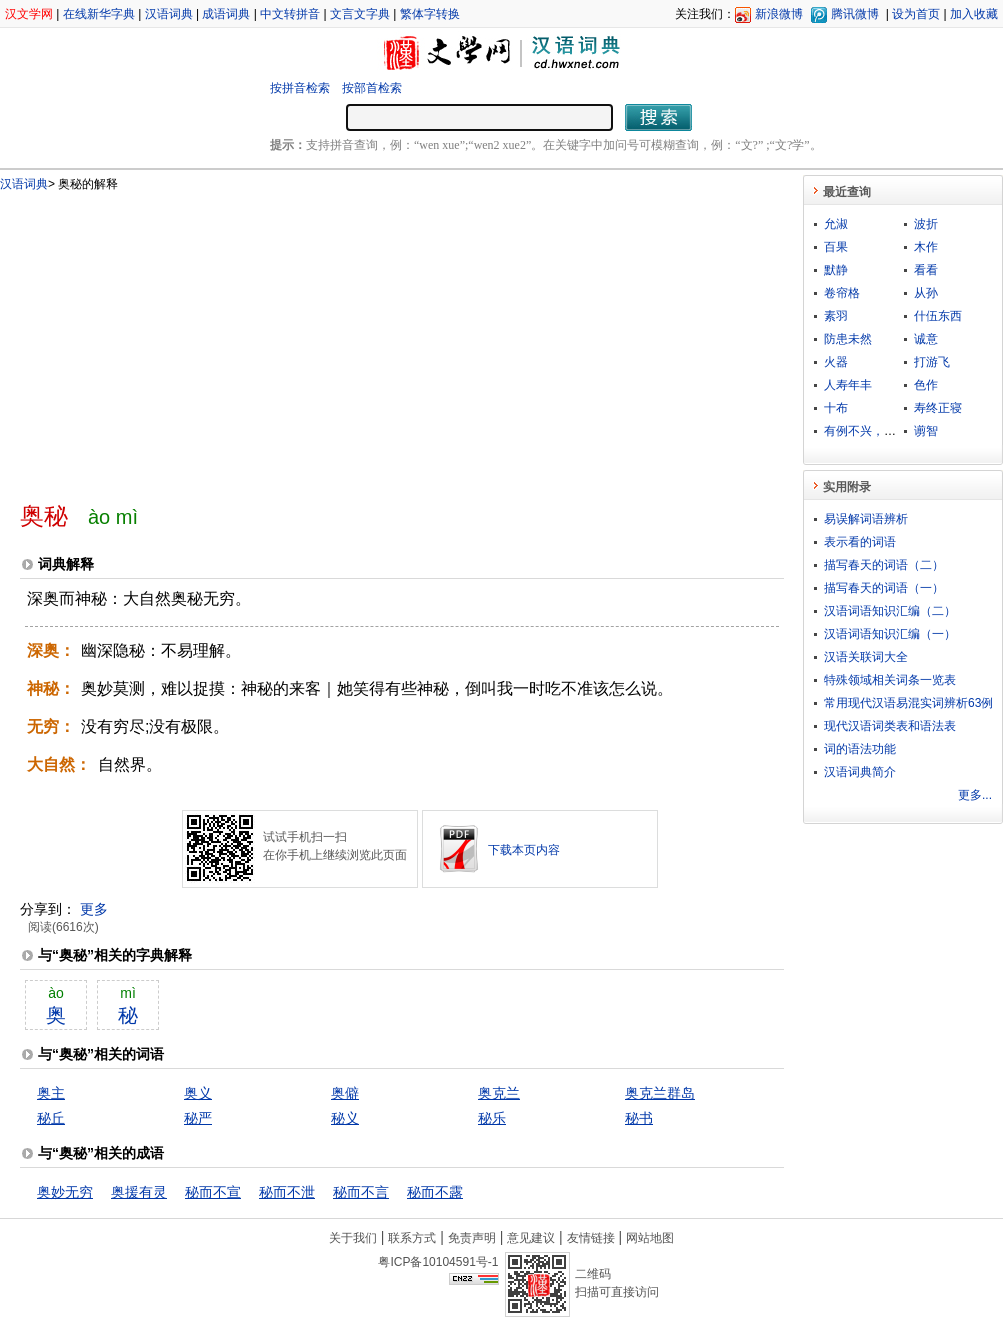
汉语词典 (169, 14)
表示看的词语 (860, 542)
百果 (836, 247)
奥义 (198, 1093)
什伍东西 (938, 316)
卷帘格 (842, 293)
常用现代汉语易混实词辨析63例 (908, 703)
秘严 (198, 1118)
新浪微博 (779, 14)
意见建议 (531, 1238)
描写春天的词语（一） (884, 588)
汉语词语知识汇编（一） (890, 634)
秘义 (345, 1118)
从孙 (926, 293)
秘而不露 (435, 1192)
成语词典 (226, 14)
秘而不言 (361, 1192)
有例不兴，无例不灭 (878, 431)
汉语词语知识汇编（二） (890, 611)
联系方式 (412, 1238)
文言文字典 (360, 14)
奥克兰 (499, 1093)
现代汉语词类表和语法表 (890, 726)
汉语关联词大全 (866, 657)
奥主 (51, 1093)
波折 (926, 224)
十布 (836, 408)
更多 (94, 909)
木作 (926, 247)
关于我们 (353, 1238)
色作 (926, 385)
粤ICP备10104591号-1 (438, 1262)
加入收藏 (974, 14)
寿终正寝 (938, 408)
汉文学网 (29, 14)
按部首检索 (372, 88)
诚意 (926, 339)
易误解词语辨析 (866, 519)
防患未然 (848, 339)
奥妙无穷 (65, 1192)
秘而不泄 (287, 1192)
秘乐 (492, 1118)
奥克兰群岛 (660, 1093)
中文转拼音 (290, 14)
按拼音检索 (300, 88)
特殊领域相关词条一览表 (890, 680)
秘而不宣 (213, 1192)
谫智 (926, 431)
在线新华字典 (99, 14)
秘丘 (51, 1118)
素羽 (836, 316)
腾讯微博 (855, 14)
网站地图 (650, 1238)
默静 (836, 270)
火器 (836, 362)
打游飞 (932, 362)
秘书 (639, 1118)
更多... (975, 795)
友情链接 (591, 1238)
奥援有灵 (139, 1192)
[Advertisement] (295, 338)
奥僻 (345, 1093)
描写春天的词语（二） (884, 565)
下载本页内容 (524, 850)
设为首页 (916, 14)
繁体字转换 (430, 14)
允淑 (836, 224)
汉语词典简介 (860, 772)
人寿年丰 (848, 385)
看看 (926, 270)
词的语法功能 (860, 749)
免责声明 (472, 1238)
